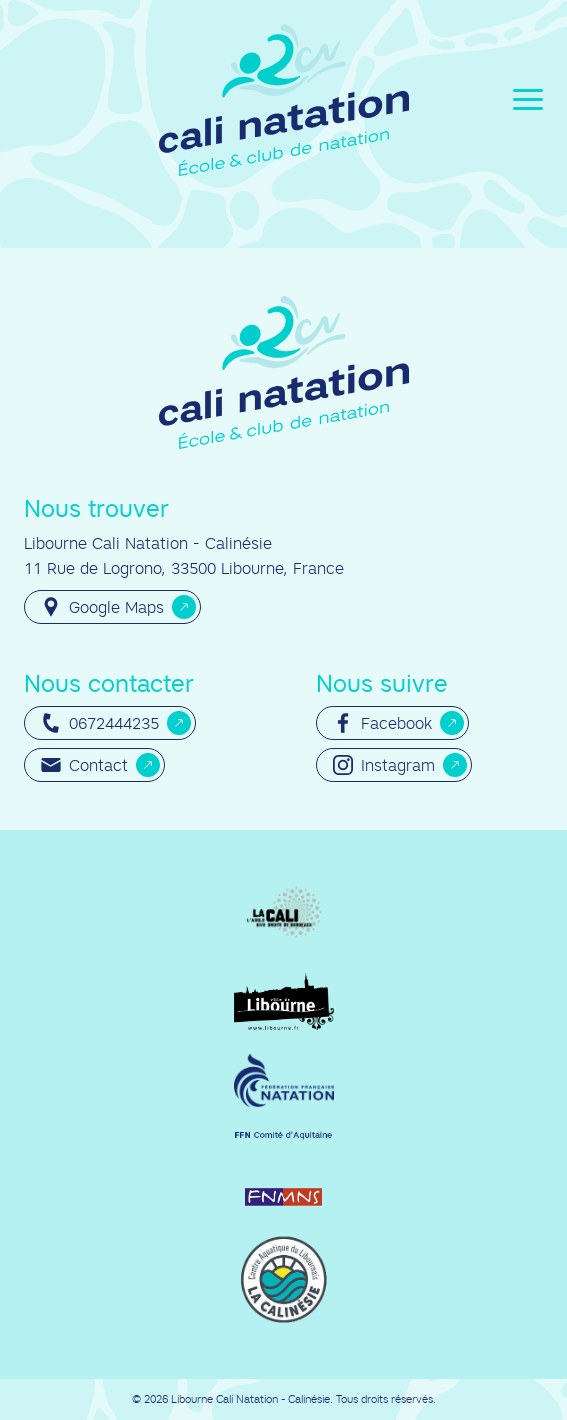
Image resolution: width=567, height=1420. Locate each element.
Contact (84, 765)
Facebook (382, 723)
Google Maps (102, 607)
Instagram (384, 765)
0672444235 (100, 723)
